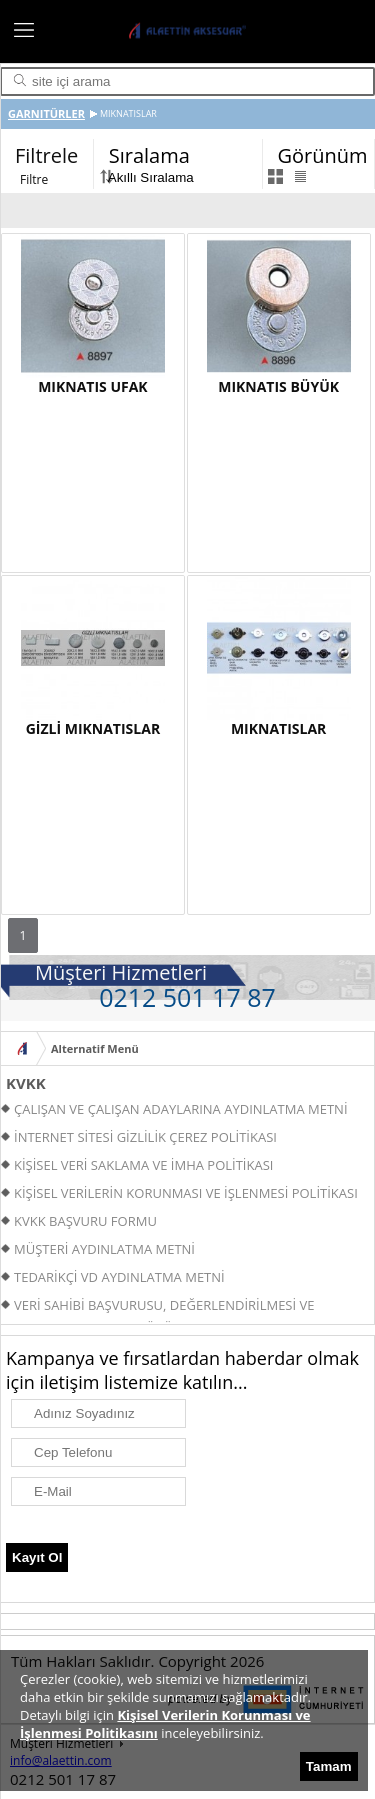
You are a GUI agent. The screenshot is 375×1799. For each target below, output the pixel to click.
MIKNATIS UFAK (92, 386)
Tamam (329, 1766)
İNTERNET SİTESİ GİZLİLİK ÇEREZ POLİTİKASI (145, 1137)
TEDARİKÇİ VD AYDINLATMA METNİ (119, 1277)
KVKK (26, 1083)
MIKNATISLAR (278, 728)
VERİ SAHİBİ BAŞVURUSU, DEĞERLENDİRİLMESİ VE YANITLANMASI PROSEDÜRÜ (157, 1307)
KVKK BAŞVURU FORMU (85, 1221)
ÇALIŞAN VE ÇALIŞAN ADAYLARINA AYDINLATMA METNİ (181, 1109)
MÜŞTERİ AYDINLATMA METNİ (104, 1249)
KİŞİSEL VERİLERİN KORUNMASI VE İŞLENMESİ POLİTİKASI (186, 1193)
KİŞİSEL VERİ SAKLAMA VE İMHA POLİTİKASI (143, 1165)
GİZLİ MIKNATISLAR (93, 728)
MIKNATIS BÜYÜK (278, 386)
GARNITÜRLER (46, 113)
